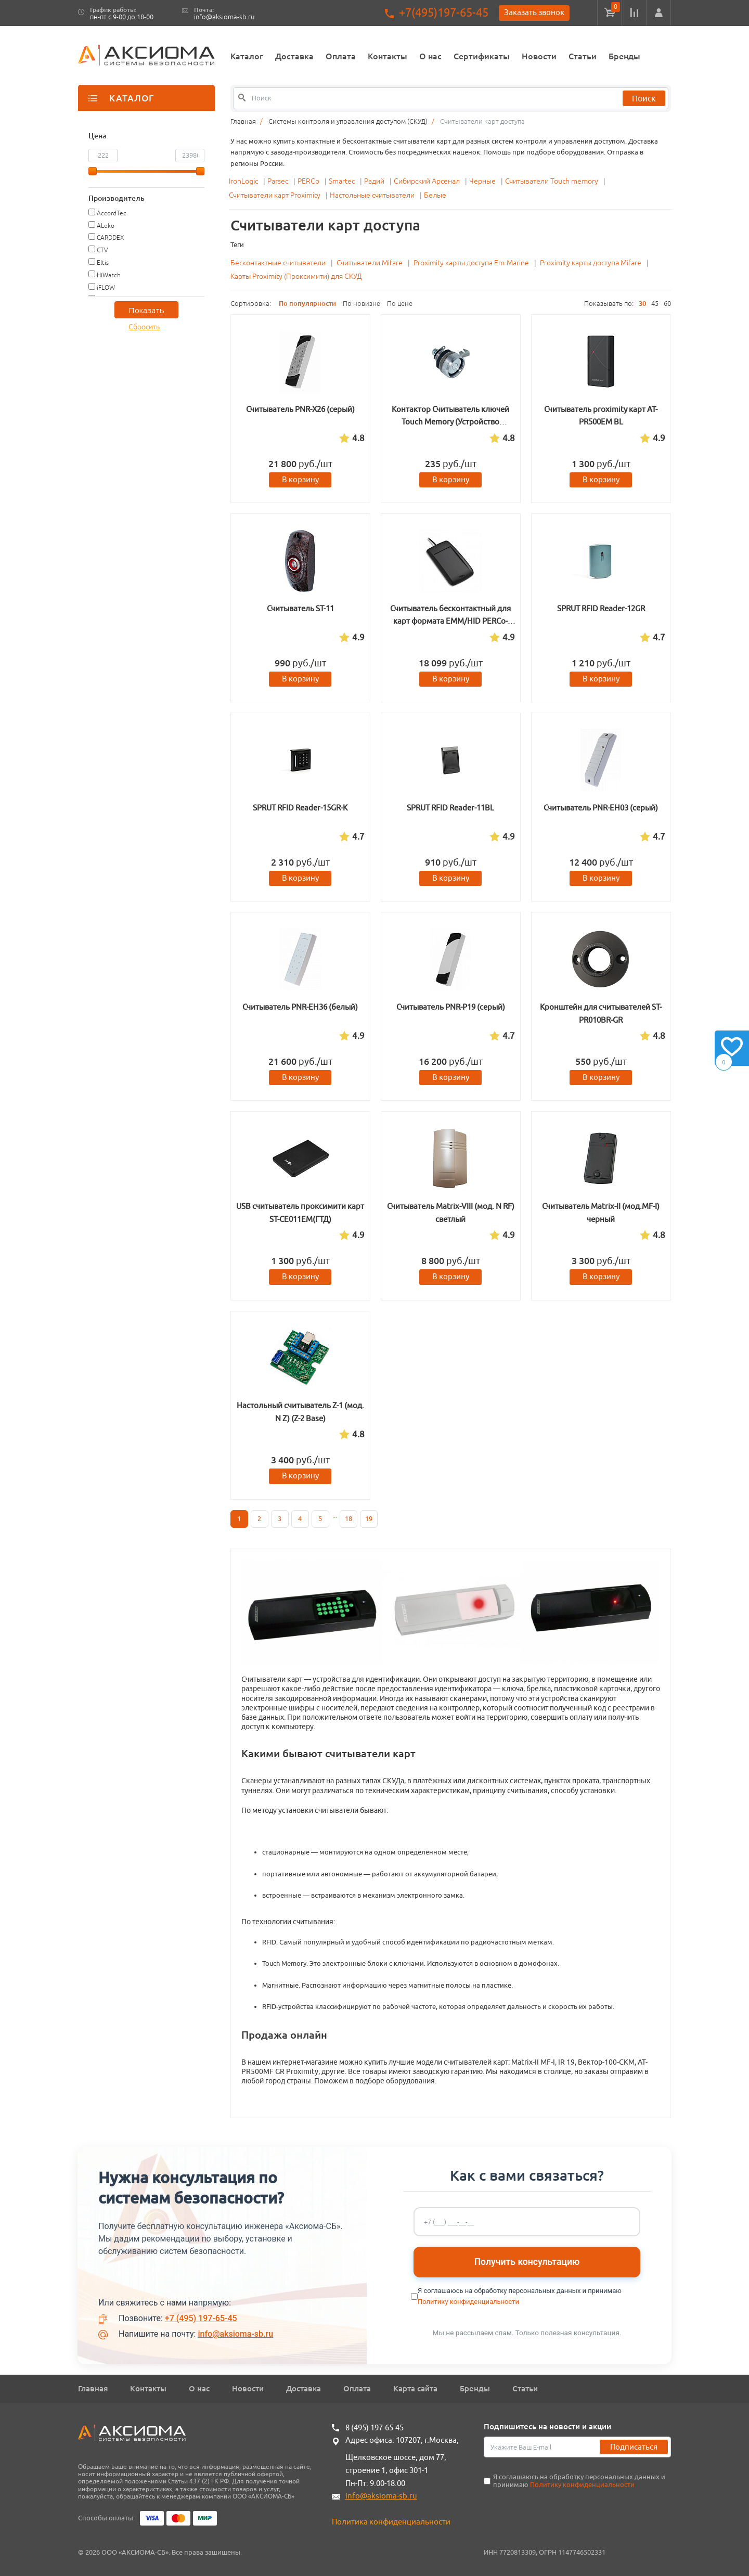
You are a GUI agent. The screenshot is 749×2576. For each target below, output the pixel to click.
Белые (435, 195)
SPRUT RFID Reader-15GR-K (300, 807)
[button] (658, 13)
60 (667, 303)
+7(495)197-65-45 (443, 12)
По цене (399, 303)
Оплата (341, 56)
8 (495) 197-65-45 (374, 2427)
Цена (97, 136)
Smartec (342, 181)
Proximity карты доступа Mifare (590, 263)
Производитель (116, 198)
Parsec (278, 181)
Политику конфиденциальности (468, 2301)
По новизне (361, 303)
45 (654, 303)
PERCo (309, 181)
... (334, 1515)
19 (368, 1519)
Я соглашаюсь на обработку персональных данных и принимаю (579, 2481)
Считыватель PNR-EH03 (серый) (601, 807)
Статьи (583, 56)
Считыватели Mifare (370, 263)
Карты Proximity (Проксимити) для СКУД (296, 276)
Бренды (624, 56)
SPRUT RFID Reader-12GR (601, 608)
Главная (93, 2388)
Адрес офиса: (369, 2440)
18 (348, 1519)
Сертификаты (482, 56)
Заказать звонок (534, 12)
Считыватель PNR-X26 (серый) (300, 409)
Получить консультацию (527, 2262)
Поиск (644, 98)
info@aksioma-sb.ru (224, 17)
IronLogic (244, 181)
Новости (539, 56)
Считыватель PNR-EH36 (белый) (300, 1006)
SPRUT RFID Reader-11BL (450, 807)
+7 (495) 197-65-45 (201, 2318)
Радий (375, 181)
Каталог (246, 56)
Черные (483, 181)
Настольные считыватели (373, 195)
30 (642, 303)
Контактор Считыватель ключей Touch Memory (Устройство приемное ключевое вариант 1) (450, 422)
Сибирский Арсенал (427, 181)
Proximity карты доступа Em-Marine (471, 263)
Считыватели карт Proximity (275, 195)
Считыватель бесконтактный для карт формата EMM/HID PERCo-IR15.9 (450, 621)
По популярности (307, 303)
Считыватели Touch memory (552, 181)
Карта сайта (415, 2388)
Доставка (294, 56)
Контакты (387, 56)
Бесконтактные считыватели (278, 263)
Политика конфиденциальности (391, 2521)
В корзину (300, 479)
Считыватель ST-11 (300, 608)
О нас (430, 56)
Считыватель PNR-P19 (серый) (450, 1006)
